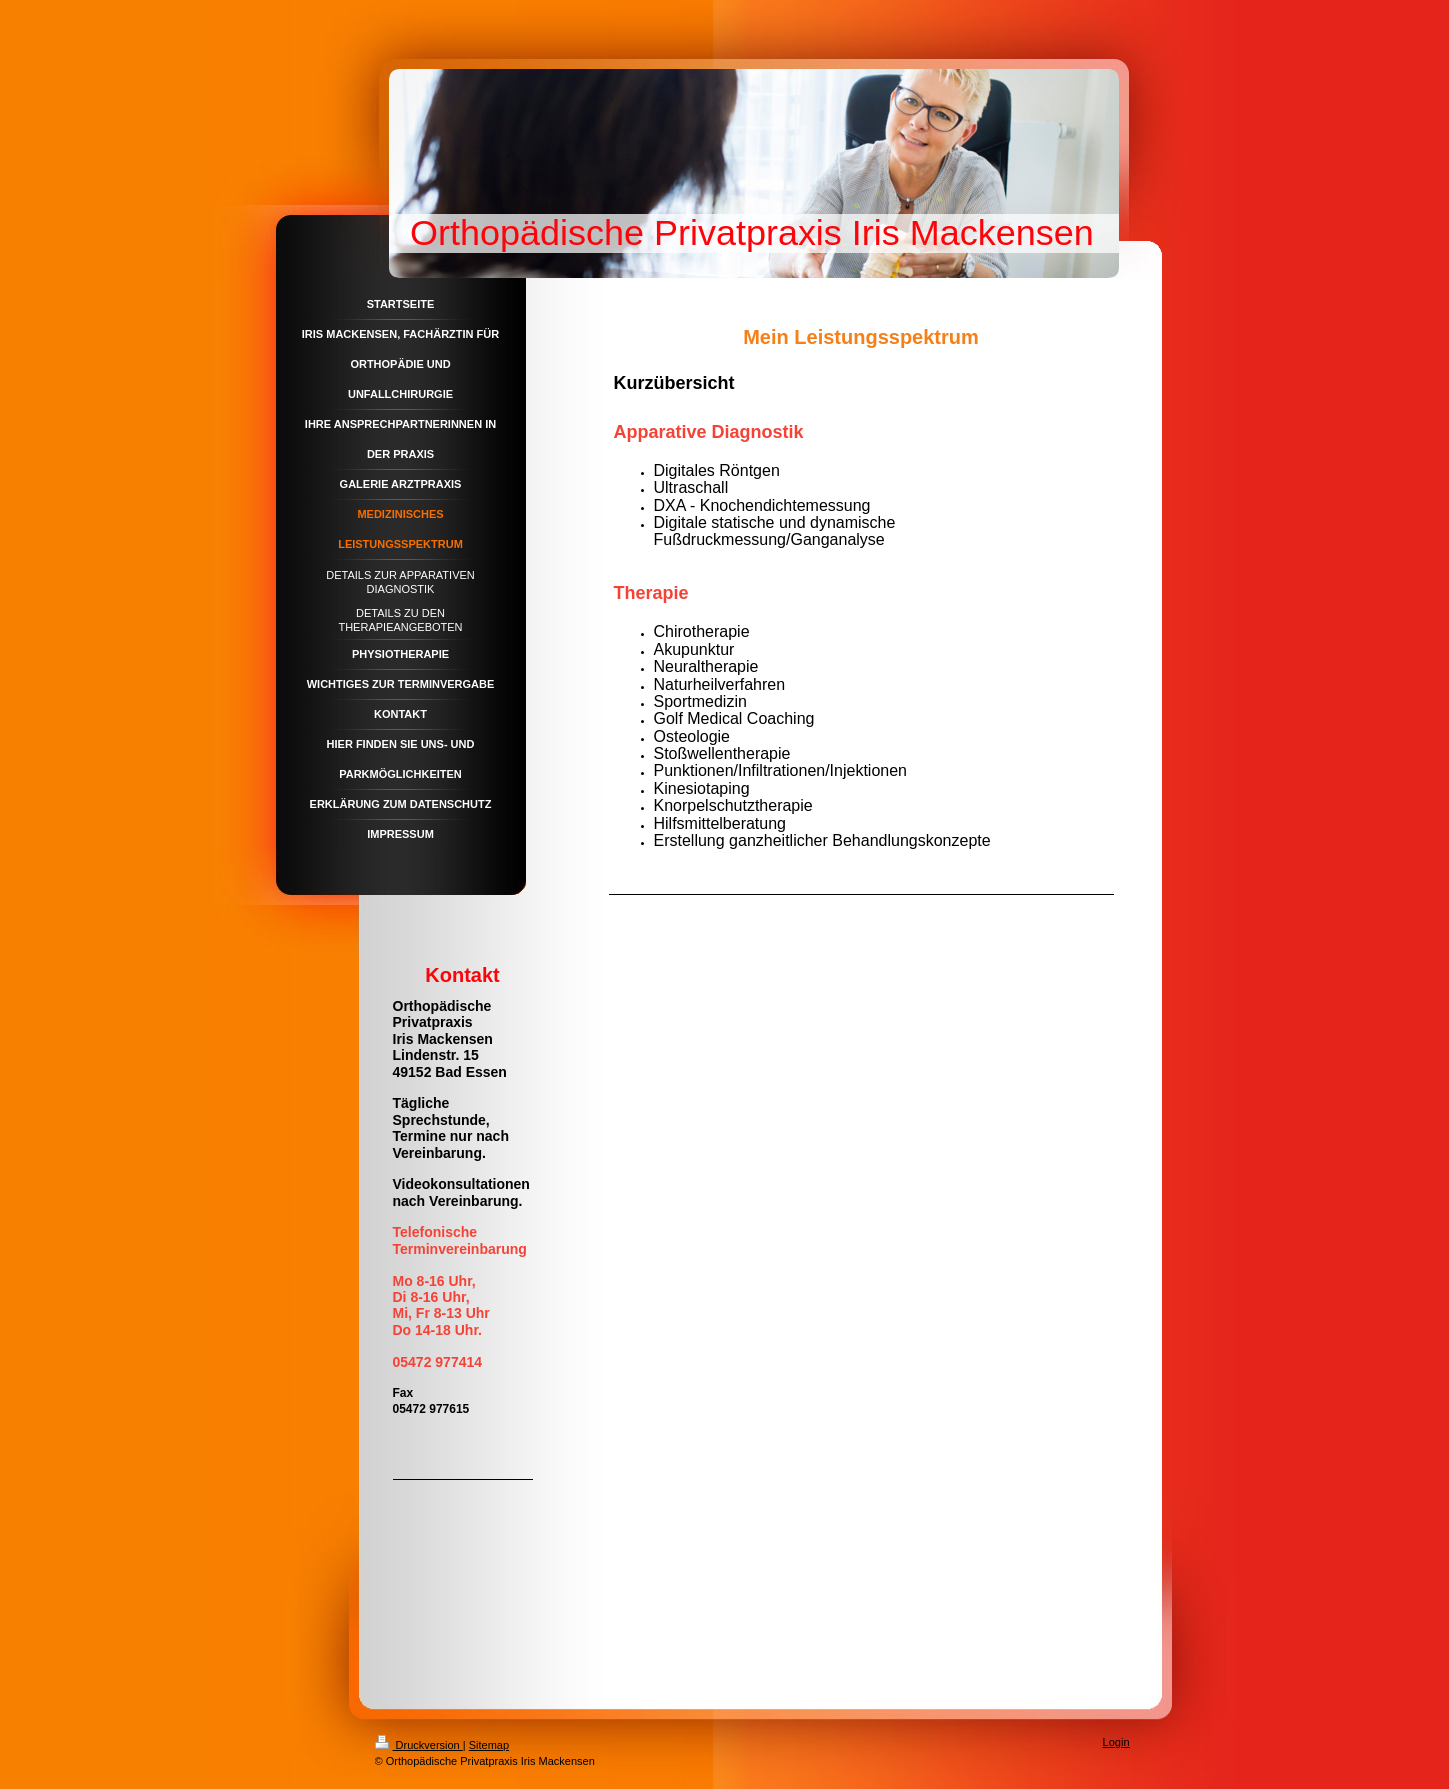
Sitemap (489, 1745)
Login (1116, 1742)
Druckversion (419, 1745)
